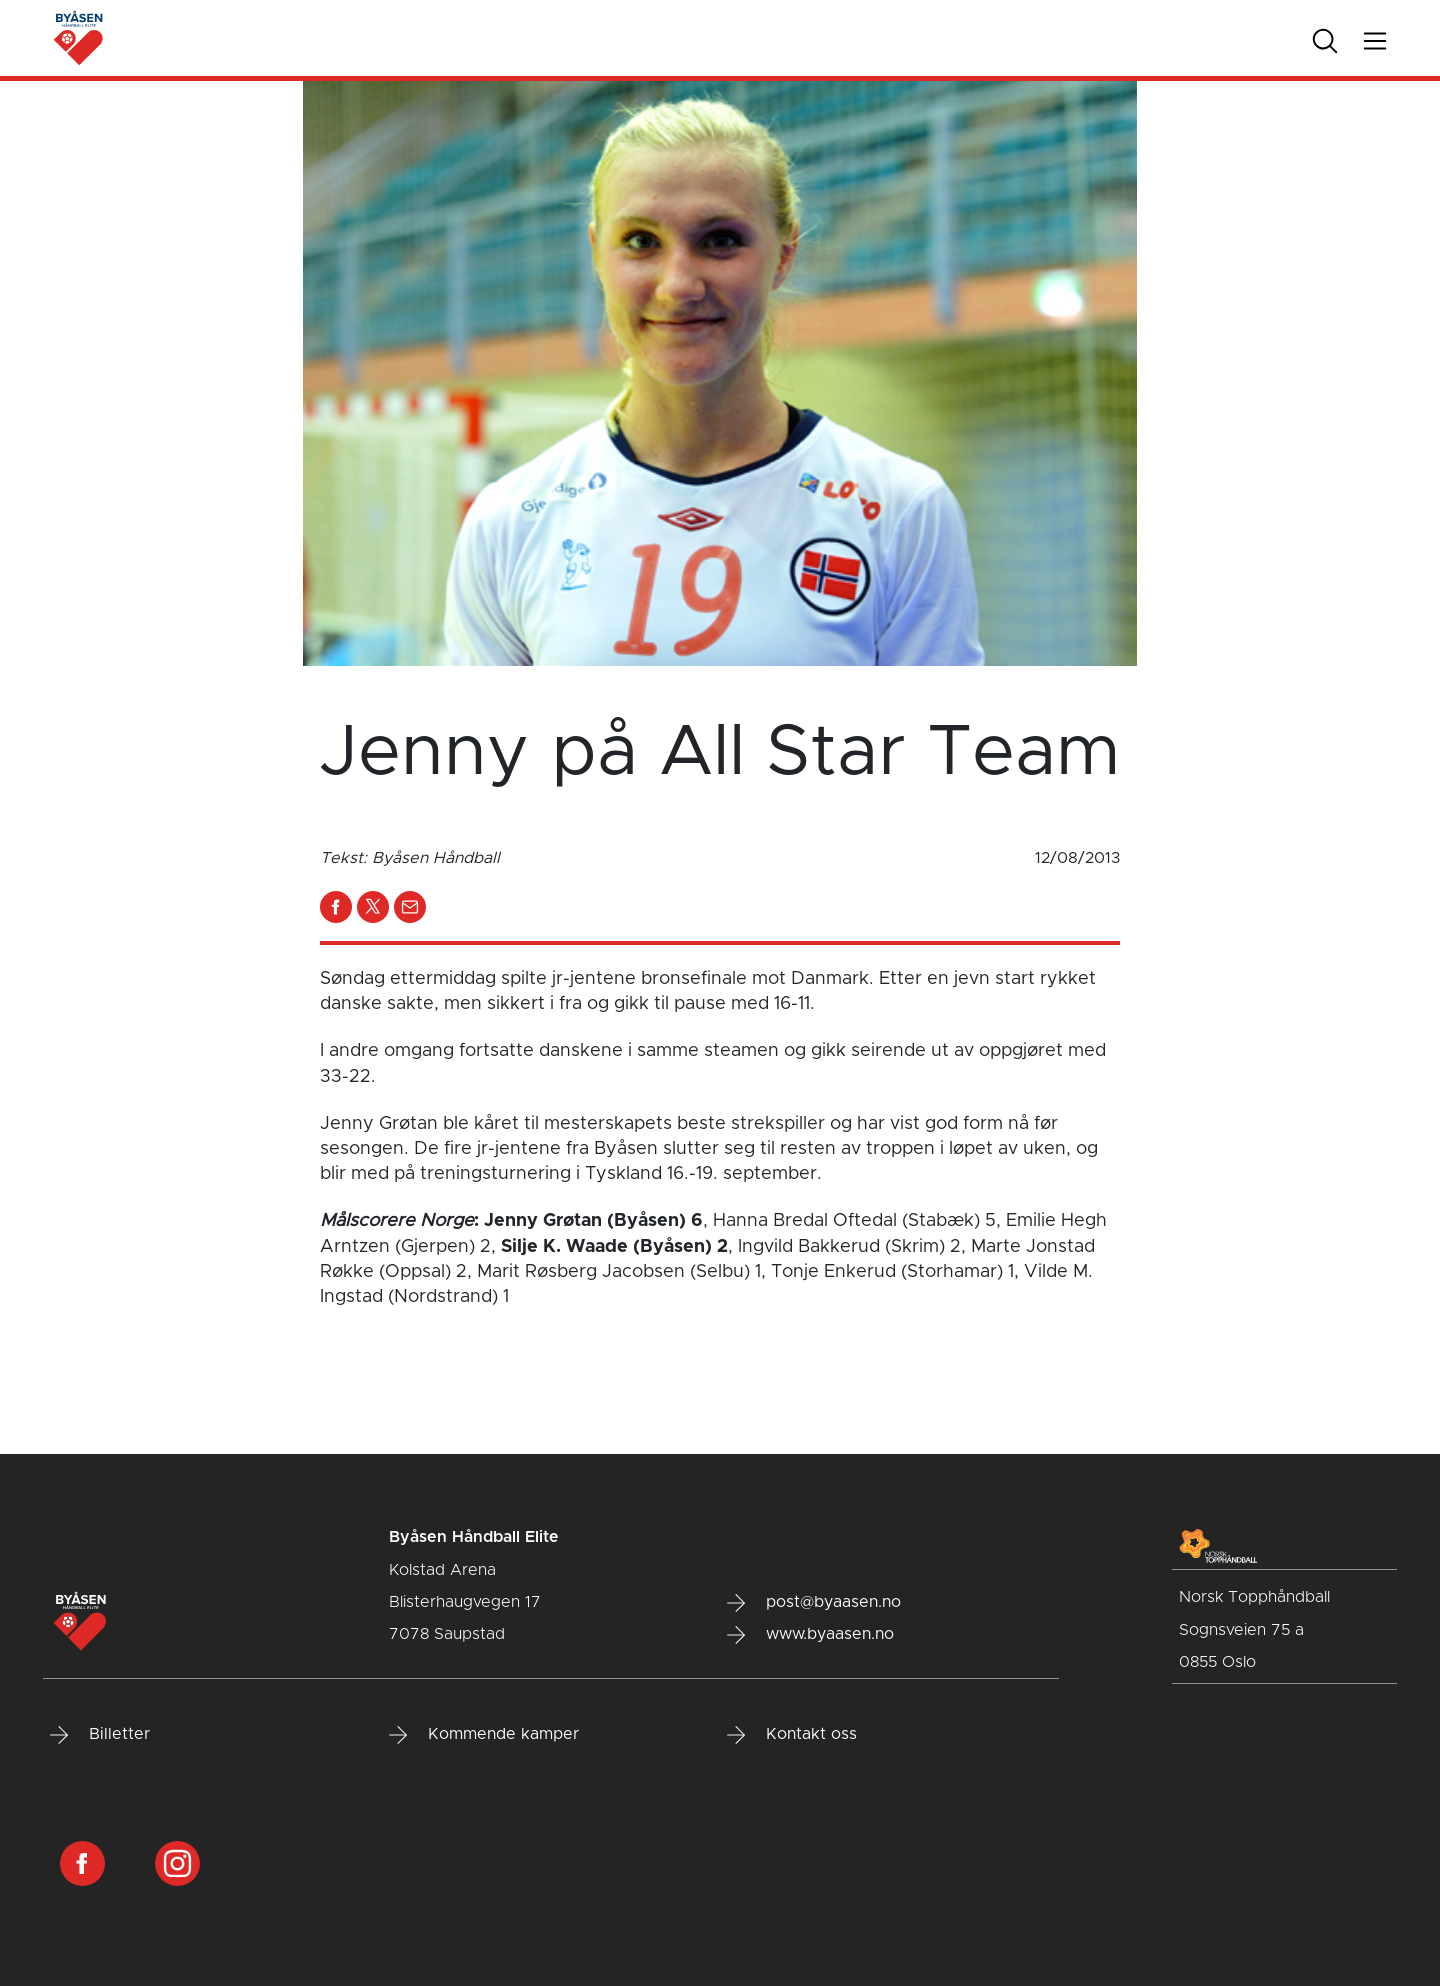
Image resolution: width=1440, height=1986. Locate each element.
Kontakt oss (792, 1735)
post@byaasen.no (814, 1603)
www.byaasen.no (810, 1635)
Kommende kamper (484, 1735)
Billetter (100, 1735)
